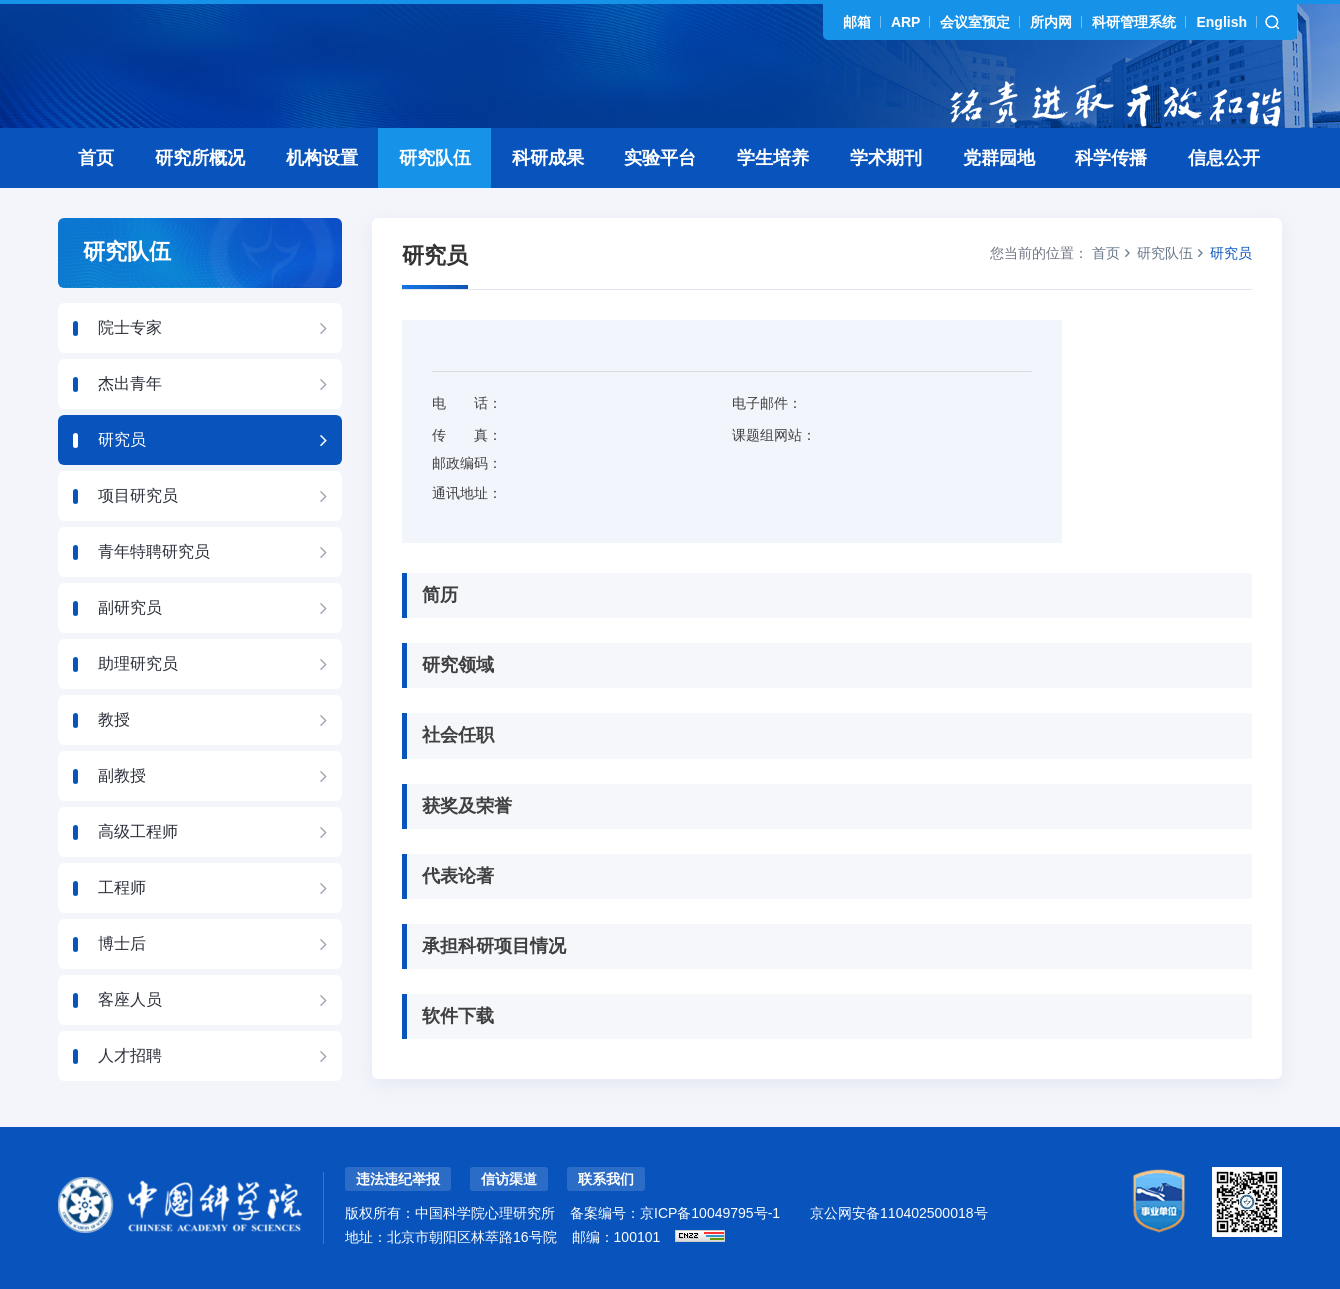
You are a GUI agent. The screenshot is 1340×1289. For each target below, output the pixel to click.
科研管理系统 (1134, 22)
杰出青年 (130, 383)
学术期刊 (886, 158)
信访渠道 (509, 1179)
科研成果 (548, 158)
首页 (96, 158)
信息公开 (1224, 158)
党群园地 (999, 158)
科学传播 (1111, 158)
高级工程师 (138, 831)
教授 (114, 719)
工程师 (122, 887)
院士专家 (130, 327)
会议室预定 (975, 22)
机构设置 (322, 158)
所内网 (1051, 22)
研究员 (122, 439)
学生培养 (773, 158)
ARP (906, 22)
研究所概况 (200, 158)
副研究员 (130, 607)
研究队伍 (435, 158)
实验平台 (660, 158)
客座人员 (130, 999)
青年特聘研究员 (154, 551)
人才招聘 (130, 1055)
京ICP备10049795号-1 (710, 1213)
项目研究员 (138, 495)
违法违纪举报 (398, 1179)
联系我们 (606, 1179)
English (1221, 22)
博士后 (122, 943)
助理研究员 (138, 663)
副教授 (122, 775)
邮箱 (857, 22)
